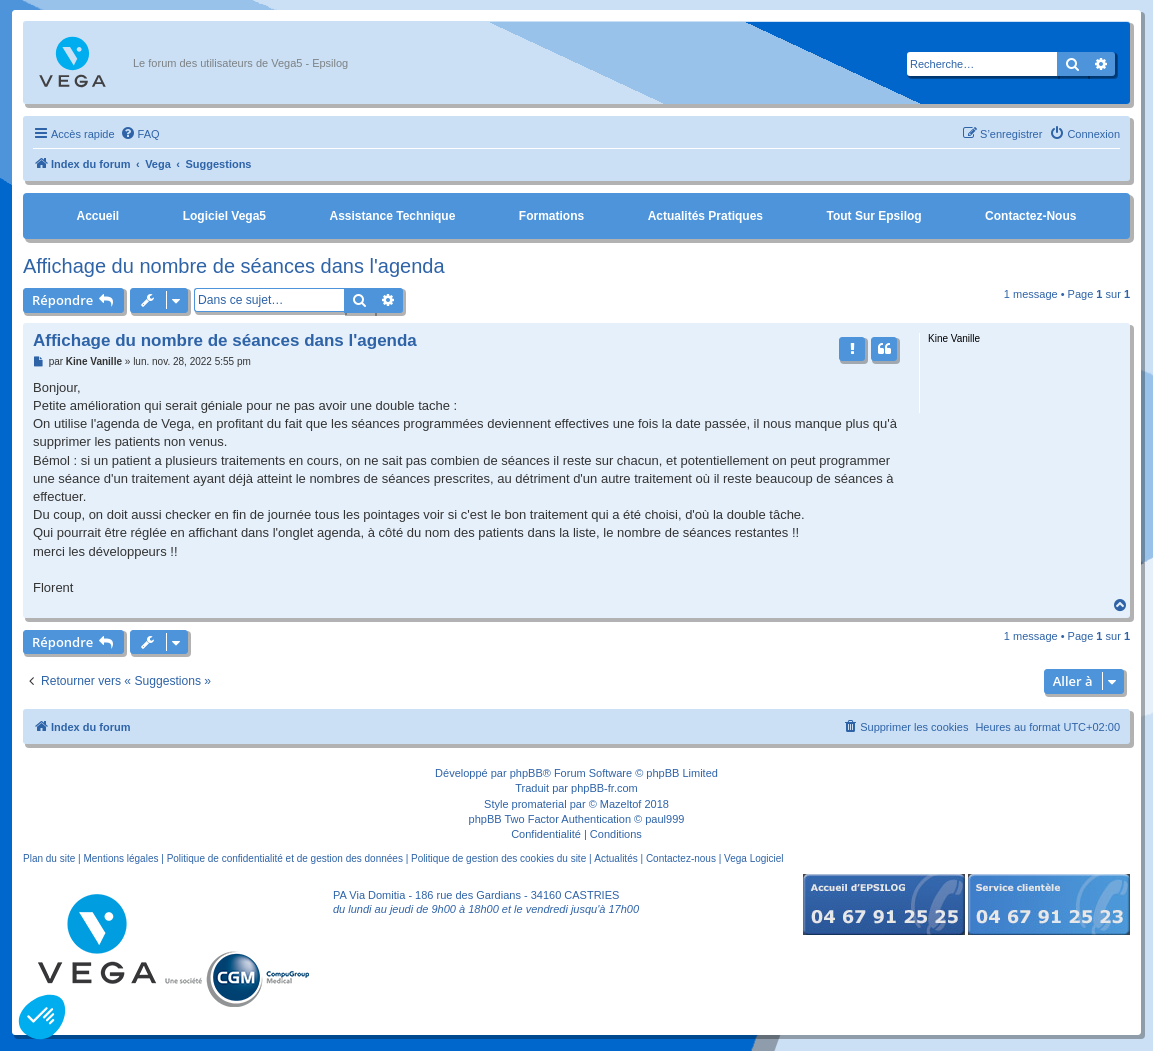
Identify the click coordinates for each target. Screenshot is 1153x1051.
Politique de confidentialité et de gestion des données (285, 858)
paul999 (664, 819)
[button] (42, 1017)
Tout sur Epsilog (874, 216)
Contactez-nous (1030, 216)
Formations (551, 216)
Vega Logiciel (754, 858)
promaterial (539, 804)
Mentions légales (120, 858)
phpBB (526, 773)
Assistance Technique (393, 216)
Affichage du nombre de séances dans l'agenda (234, 266)
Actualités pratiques (705, 216)
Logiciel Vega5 (224, 216)
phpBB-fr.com (604, 788)
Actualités (615, 858)
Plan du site (49, 858)
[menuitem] (140, 134)
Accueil (97, 216)
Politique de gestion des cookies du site (498, 858)
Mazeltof (621, 804)
